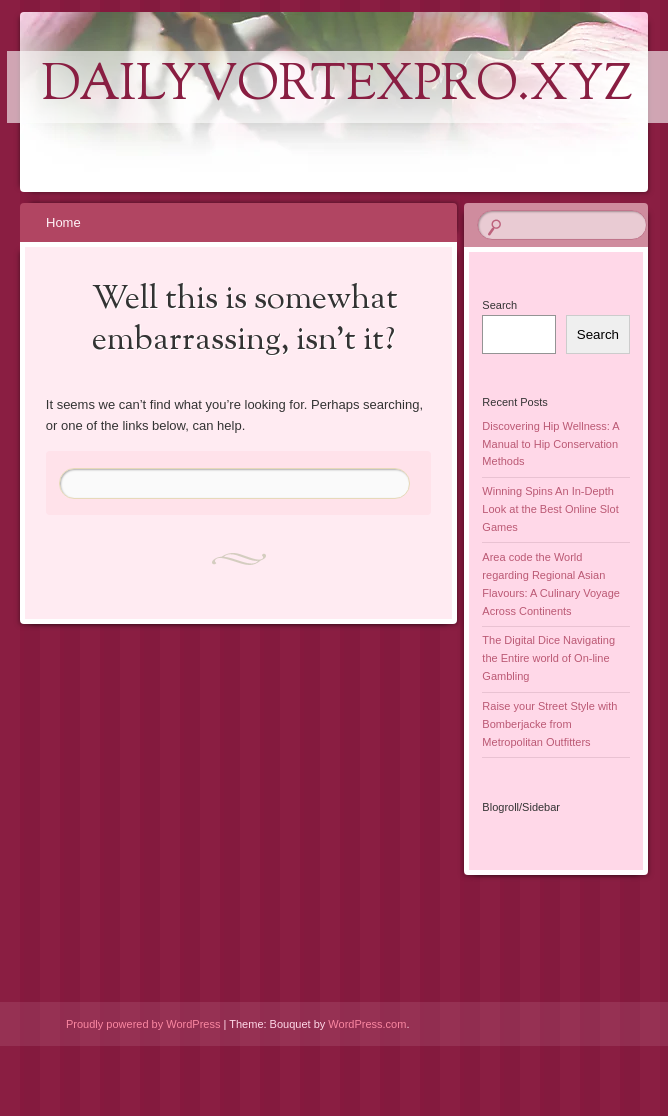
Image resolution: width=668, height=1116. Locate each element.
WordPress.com (367, 1024)
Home (63, 222)
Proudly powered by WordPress (143, 1024)
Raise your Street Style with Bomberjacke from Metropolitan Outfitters (549, 724)
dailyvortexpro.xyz (337, 87)
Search (499, 305)
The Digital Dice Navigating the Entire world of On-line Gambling (548, 658)
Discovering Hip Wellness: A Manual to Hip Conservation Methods (550, 444)
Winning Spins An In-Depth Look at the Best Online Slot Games (550, 509)
